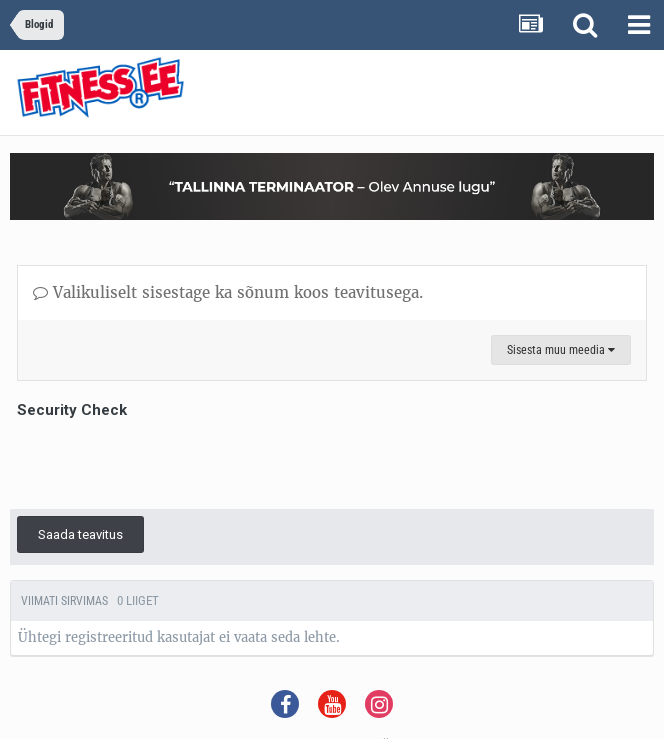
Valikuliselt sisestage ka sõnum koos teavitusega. (228, 292)
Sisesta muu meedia (561, 350)
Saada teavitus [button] (80, 534)
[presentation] (169, 463)
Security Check (72, 410)
